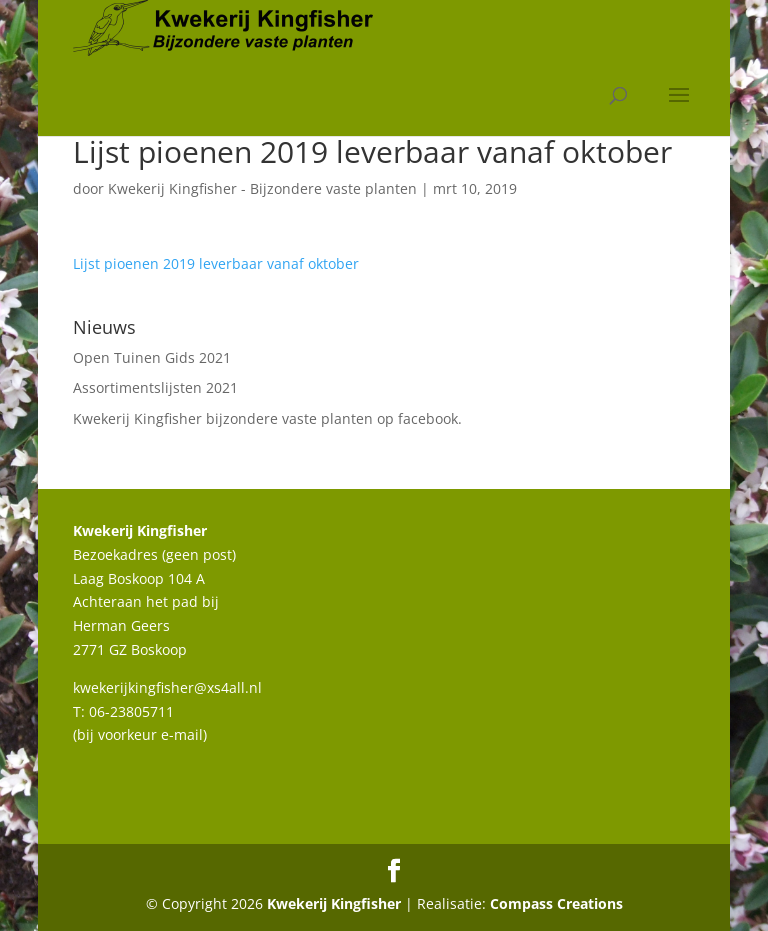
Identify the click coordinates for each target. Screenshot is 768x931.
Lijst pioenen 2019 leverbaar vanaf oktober (216, 263)
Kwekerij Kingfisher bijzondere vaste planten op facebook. (267, 418)
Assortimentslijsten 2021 (155, 387)
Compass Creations (556, 903)
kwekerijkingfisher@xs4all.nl (167, 687)
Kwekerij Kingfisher (334, 903)
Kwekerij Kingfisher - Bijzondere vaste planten (262, 188)
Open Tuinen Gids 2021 (152, 357)
